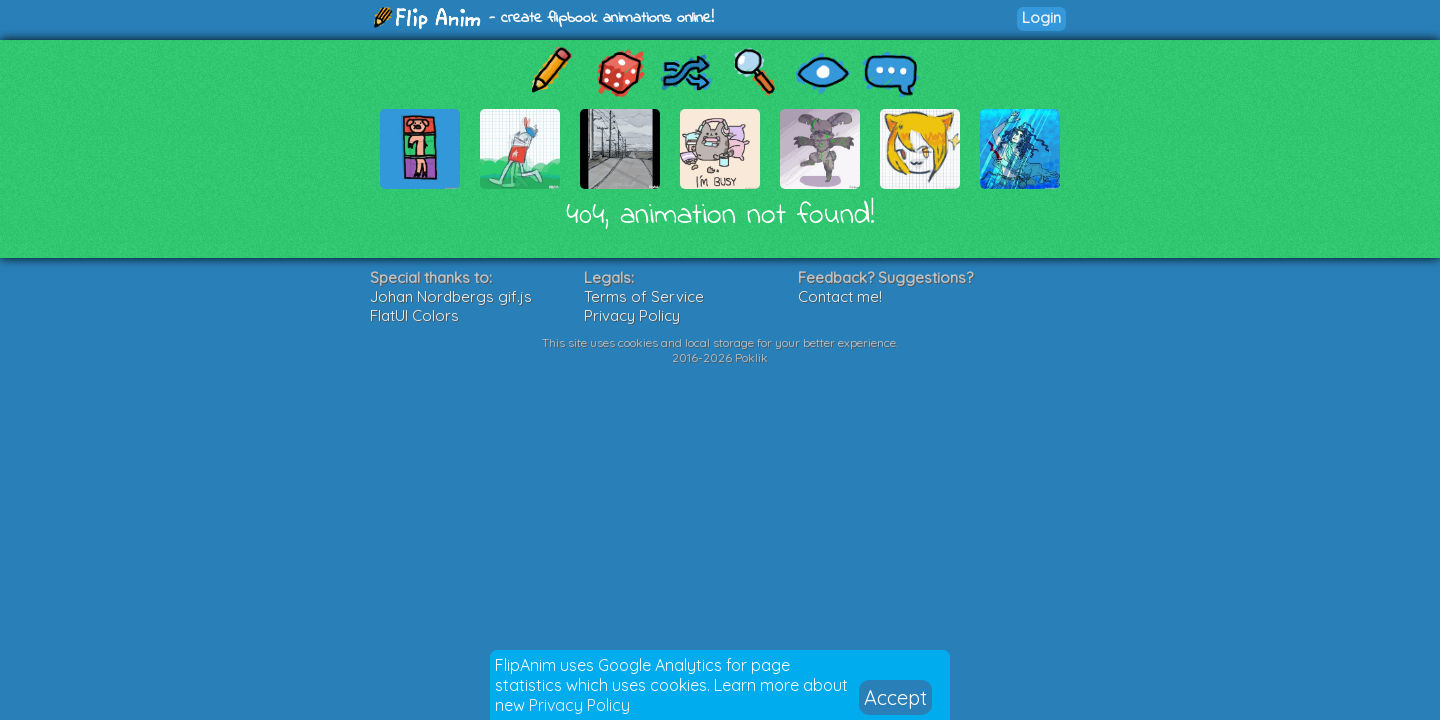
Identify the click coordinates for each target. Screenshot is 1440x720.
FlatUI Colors (414, 315)
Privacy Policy (579, 705)
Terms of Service (644, 296)
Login (1041, 17)
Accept (895, 697)
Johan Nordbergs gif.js (451, 296)
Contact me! (840, 296)
